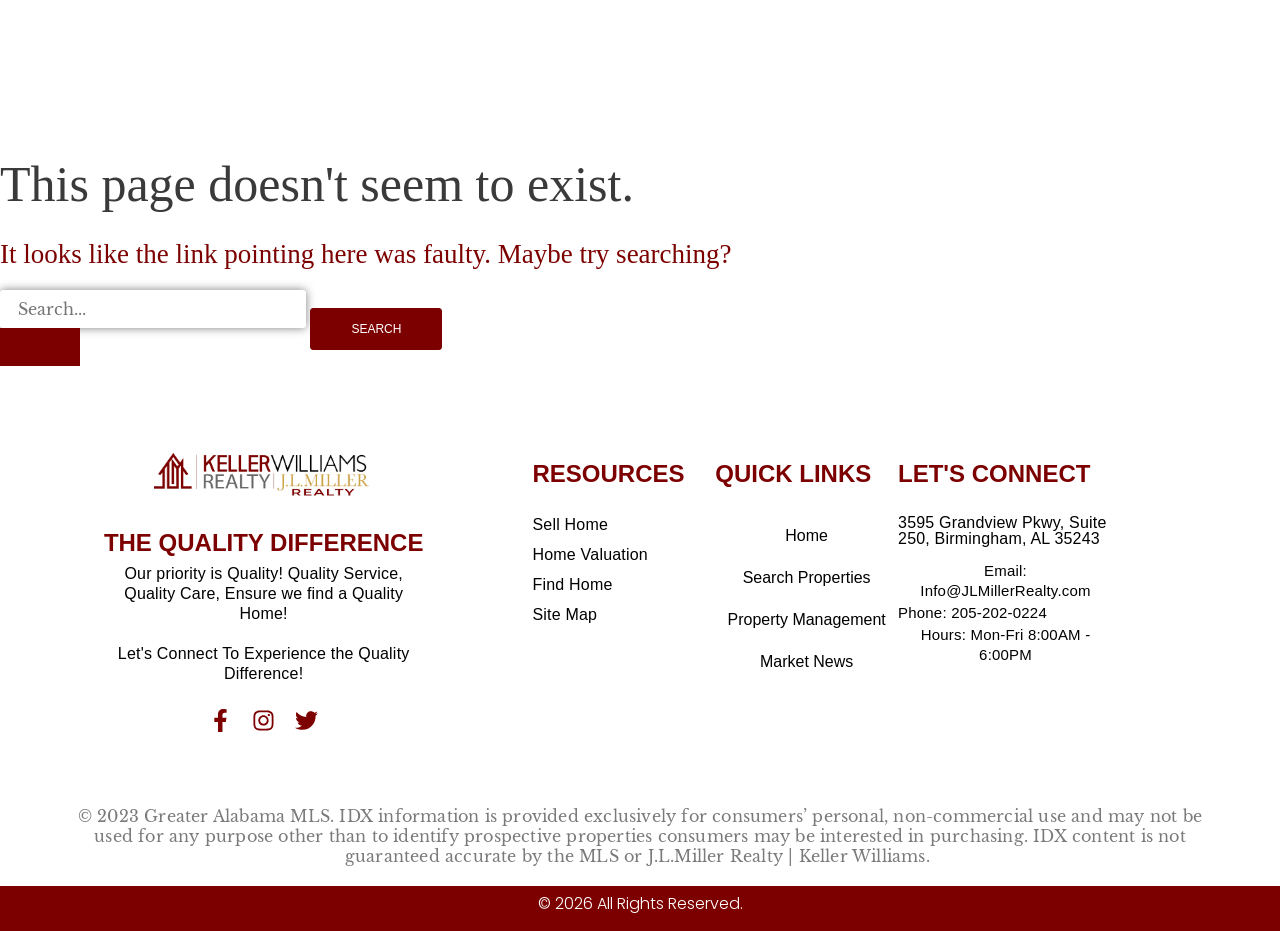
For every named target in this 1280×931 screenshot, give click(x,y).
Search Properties (807, 577)
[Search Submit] (40, 347)
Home (806, 535)
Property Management (806, 619)
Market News (806, 661)
